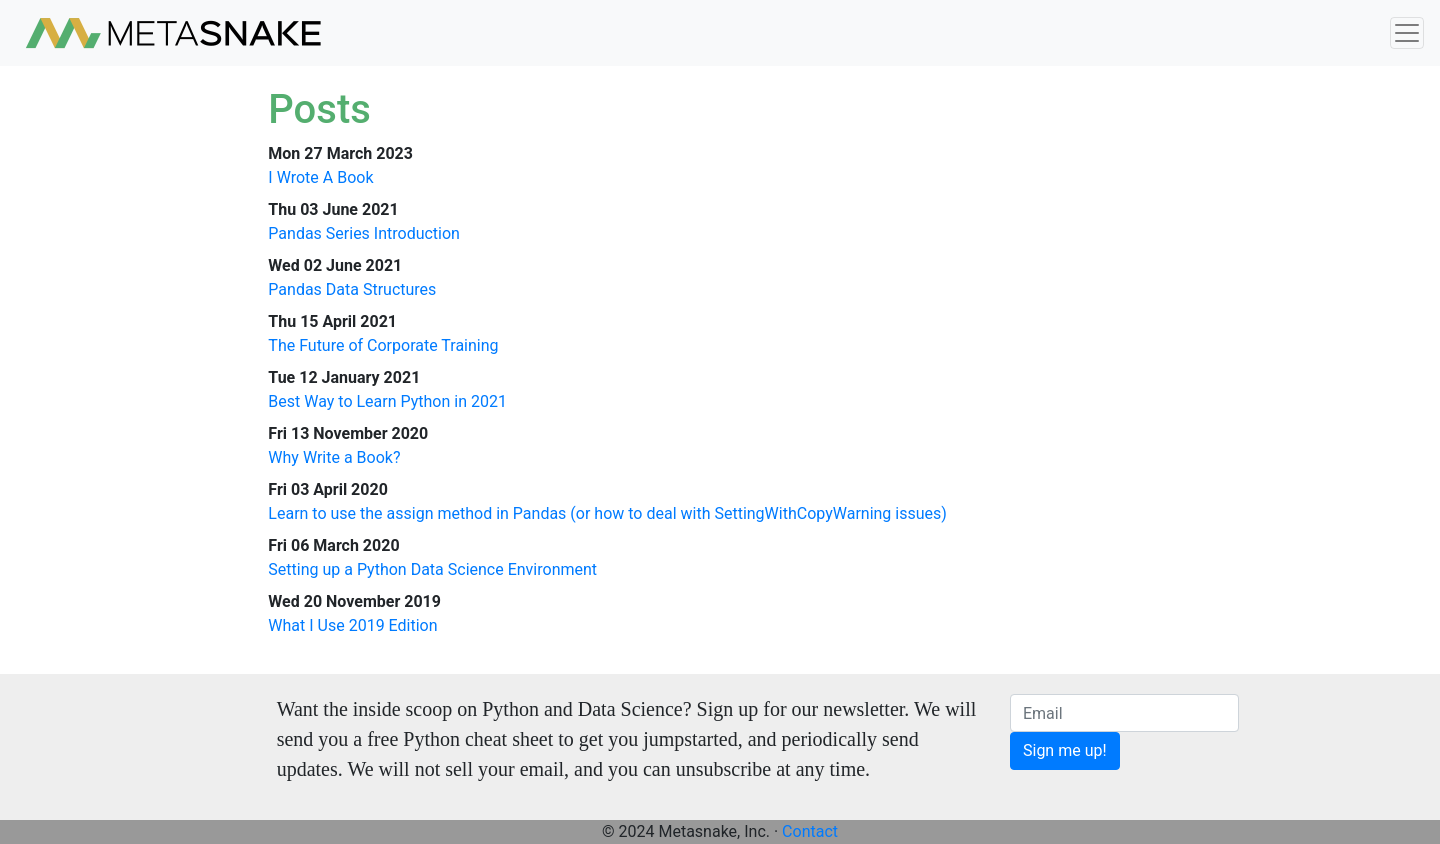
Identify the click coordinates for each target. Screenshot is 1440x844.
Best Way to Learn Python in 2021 (387, 401)
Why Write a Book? (334, 457)
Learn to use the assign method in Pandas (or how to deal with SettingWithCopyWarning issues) (607, 513)
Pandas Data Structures (352, 289)
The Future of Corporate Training (383, 345)
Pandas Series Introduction (364, 233)
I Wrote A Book (320, 177)
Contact (810, 831)
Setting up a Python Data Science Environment (432, 569)
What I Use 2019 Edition (352, 625)
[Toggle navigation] (1407, 33)
